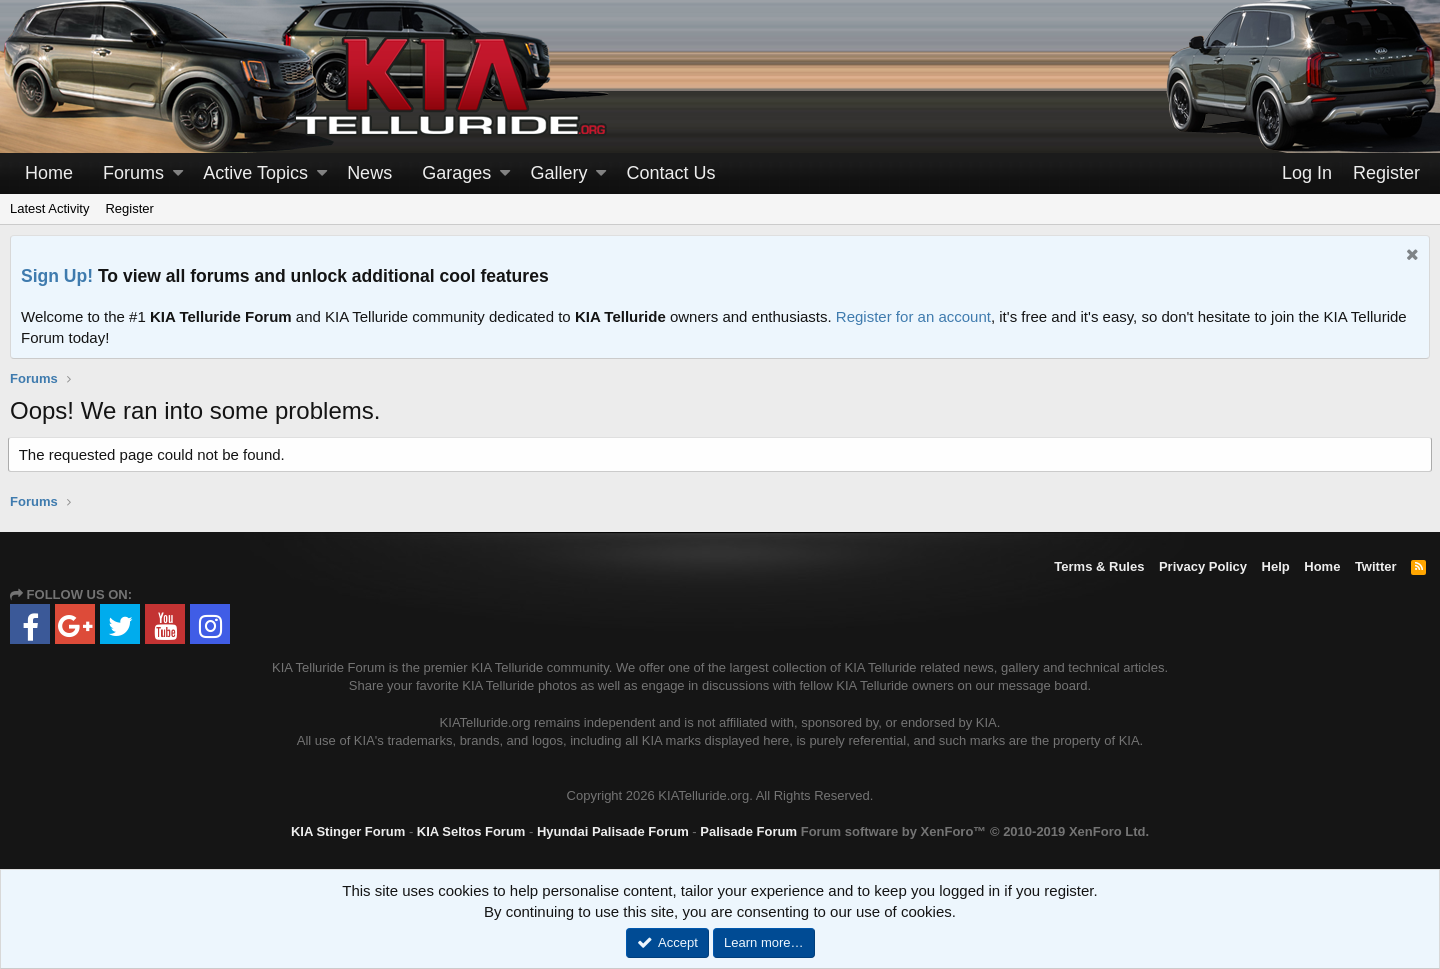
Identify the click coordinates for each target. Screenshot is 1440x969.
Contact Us (671, 173)
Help (1276, 566)
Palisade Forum (748, 831)
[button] (178, 173)
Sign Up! (57, 276)
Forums (133, 173)
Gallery (558, 173)
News (369, 173)
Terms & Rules (1099, 566)
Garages (456, 173)
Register (129, 208)
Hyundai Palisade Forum (613, 831)
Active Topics (255, 173)
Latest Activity (49, 208)
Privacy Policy (1203, 566)
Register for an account (913, 316)
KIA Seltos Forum (471, 831)
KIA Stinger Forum (348, 831)
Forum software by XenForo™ (975, 831)
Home (49, 173)
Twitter (1376, 566)
